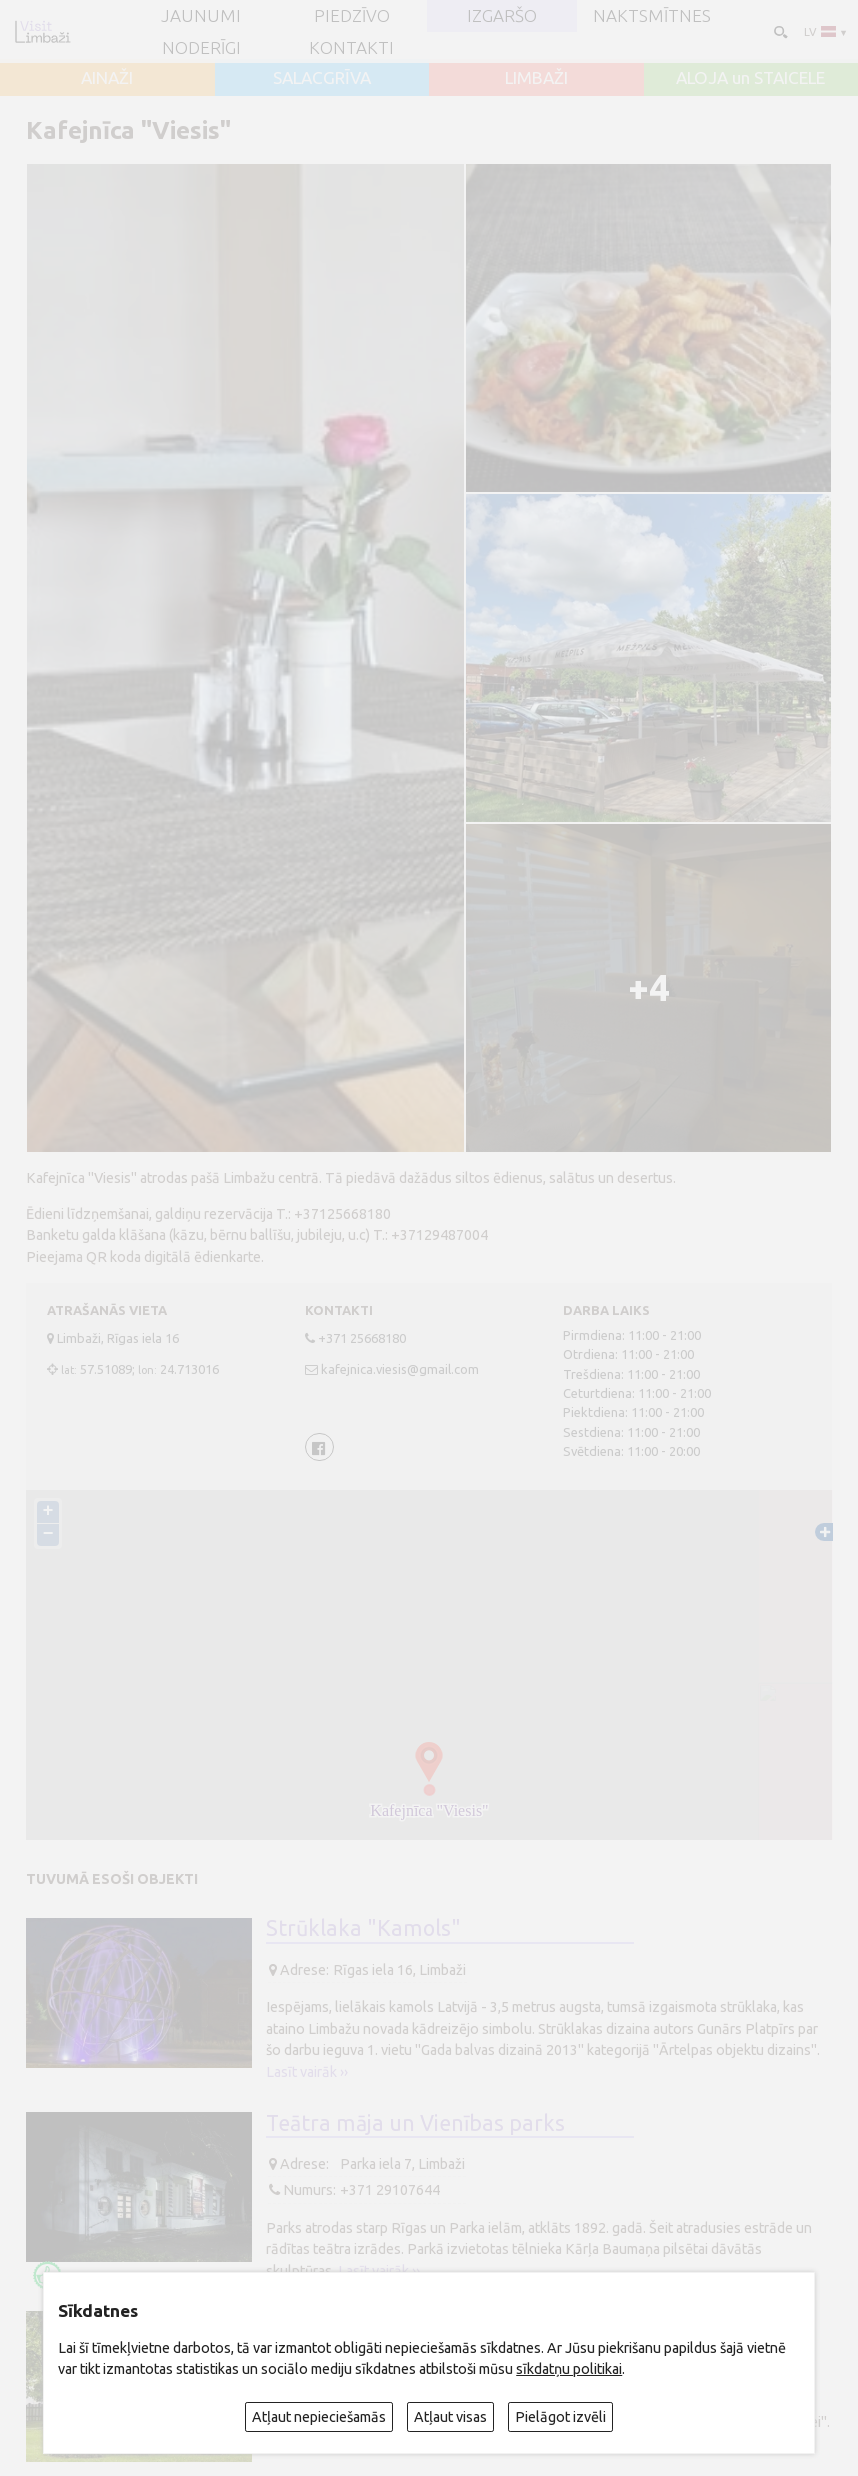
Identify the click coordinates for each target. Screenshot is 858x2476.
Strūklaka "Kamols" (363, 1928)
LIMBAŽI (536, 77)
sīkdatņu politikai (569, 2369)
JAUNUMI (201, 15)
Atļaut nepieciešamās (319, 2417)
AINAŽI (107, 77)
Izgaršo (502, 15)
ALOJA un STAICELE (750, 77)
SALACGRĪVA (322, 77)
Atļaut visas (450, 2417)
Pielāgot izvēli (560, 2417)
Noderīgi (201, 47)
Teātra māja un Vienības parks (415, 2123)
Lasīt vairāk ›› (307, 2072)
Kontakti (351, 47)
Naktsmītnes (652, 15)
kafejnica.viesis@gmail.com (400, 1369)
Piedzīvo (352, 15)
